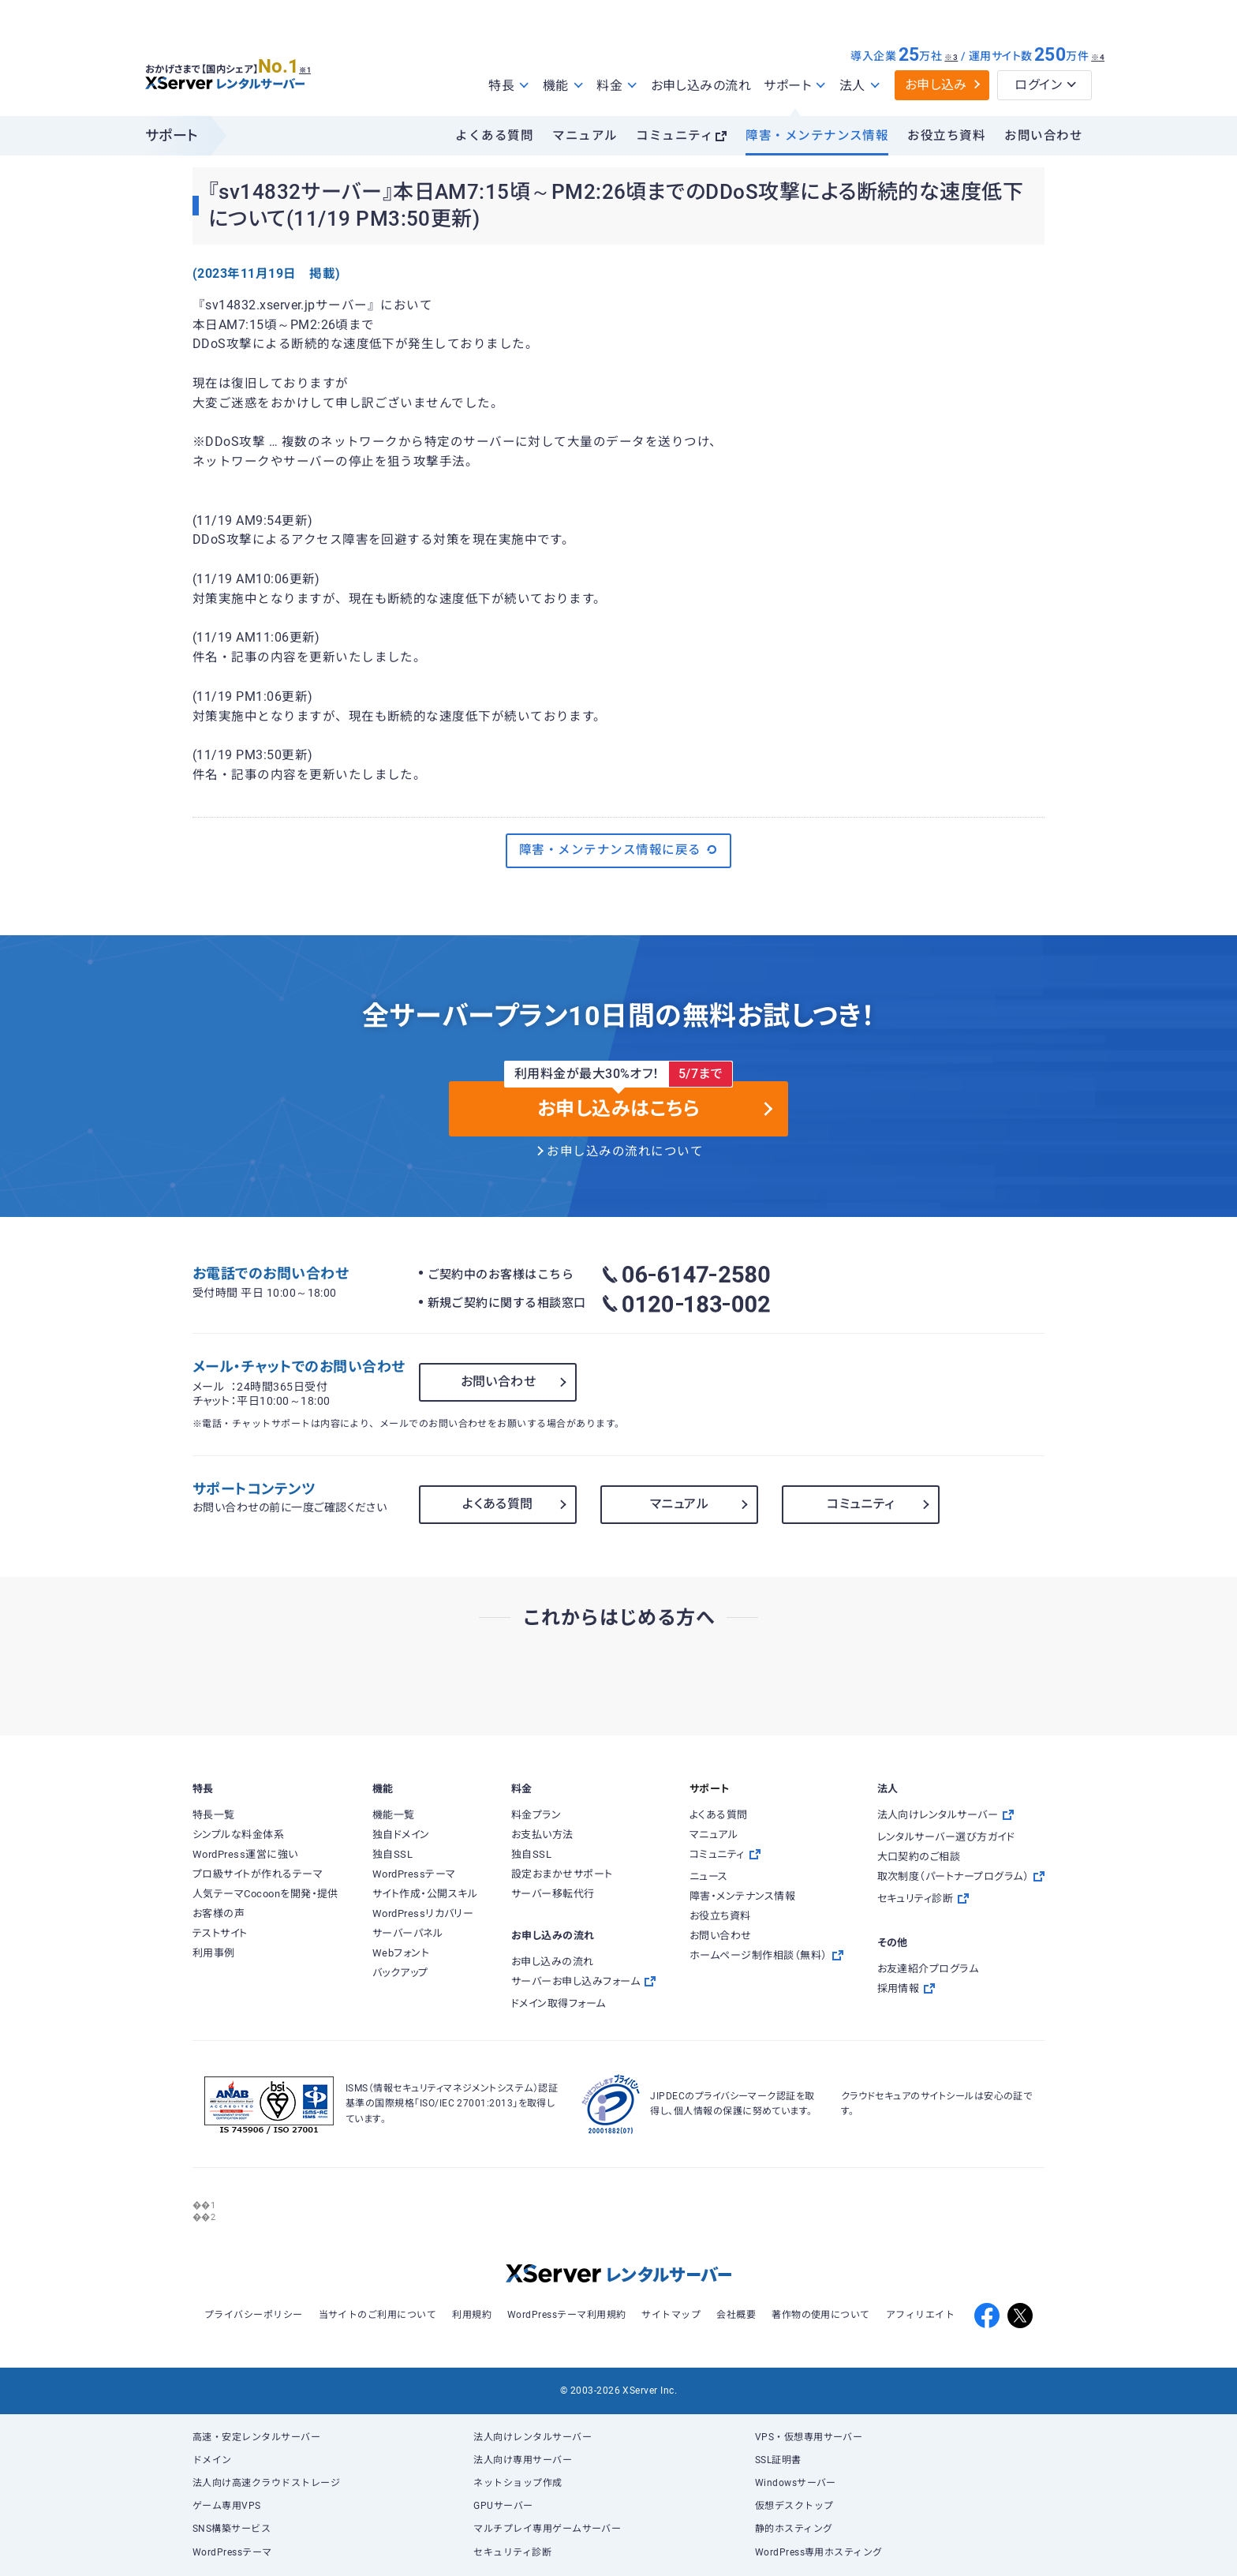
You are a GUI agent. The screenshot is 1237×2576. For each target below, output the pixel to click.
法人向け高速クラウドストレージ (266, 2482)
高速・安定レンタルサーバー (256, 2437)
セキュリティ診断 (512, 2552)
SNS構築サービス (231, 2528)
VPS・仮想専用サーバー (809, 2437)
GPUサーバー (503, 2505)
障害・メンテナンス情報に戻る (618, 850)
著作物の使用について (821, 2314)
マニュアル (584, 136)
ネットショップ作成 (517, 2482)
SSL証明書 (778, 2460)
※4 (1097, 57)
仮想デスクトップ (794, 2505)
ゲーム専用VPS (226, 2505)
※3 (951, 57)
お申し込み (936, 84)
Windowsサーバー (795, 2482)
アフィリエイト (920, 2314)
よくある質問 (494, 136)
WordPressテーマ (232, 2552)
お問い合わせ (1043, 136)
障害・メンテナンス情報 (817, 136)
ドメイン (212, 2460)
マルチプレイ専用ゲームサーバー (547, 2528)
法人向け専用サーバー (522, 2460)
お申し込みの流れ (701, 85)
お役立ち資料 (946, 136)
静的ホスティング (794, 2528)
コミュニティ (674, 136)
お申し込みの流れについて (625, 1151)
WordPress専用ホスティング (819, 2552)
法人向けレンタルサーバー (532, 2437)
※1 (323, 64)
